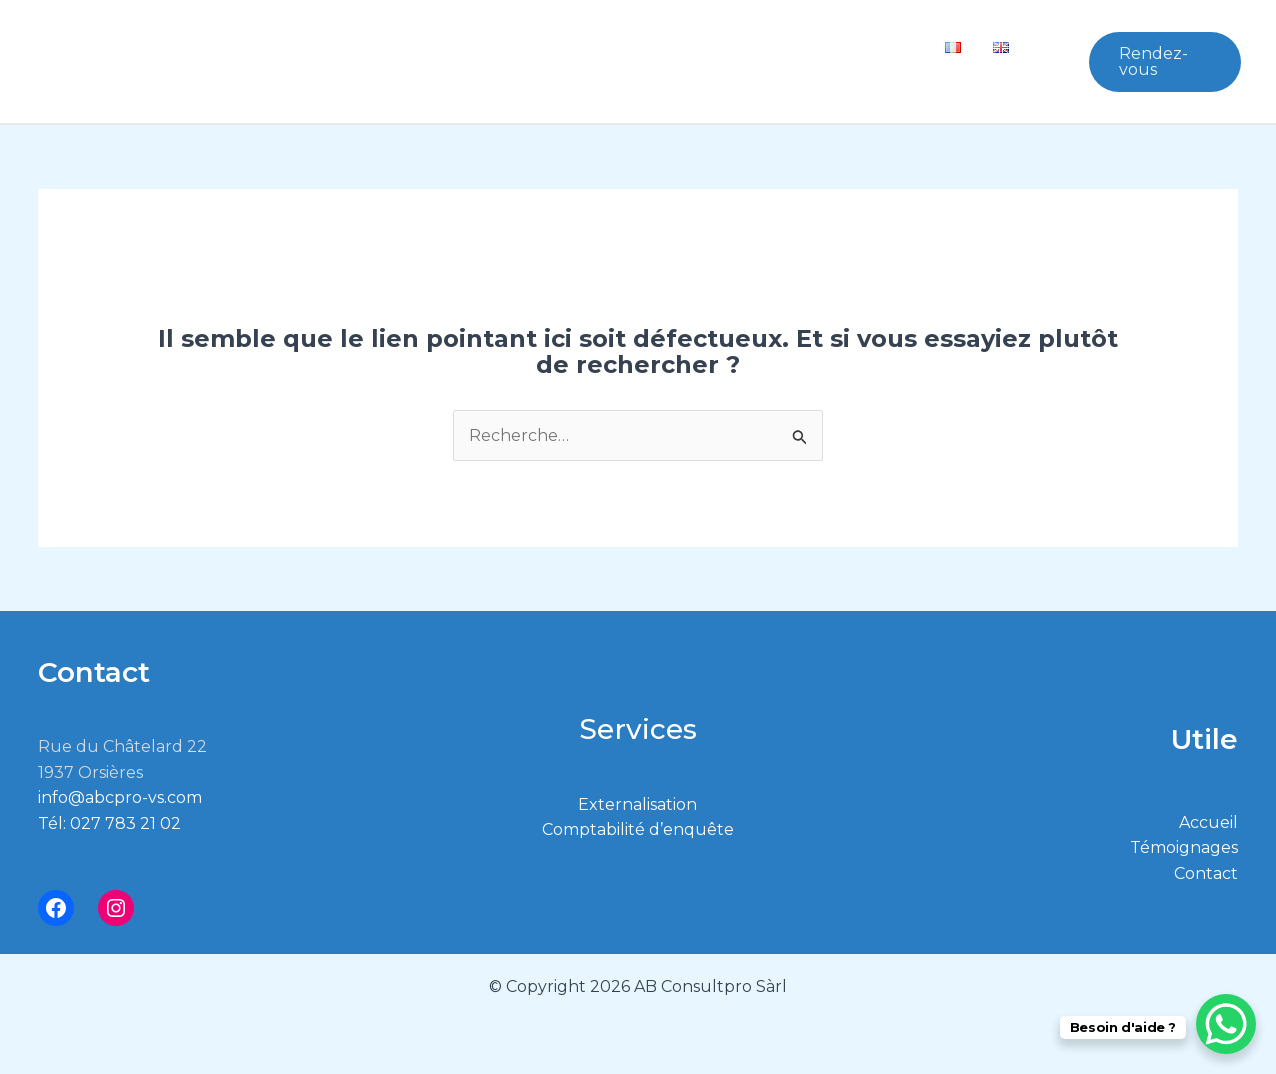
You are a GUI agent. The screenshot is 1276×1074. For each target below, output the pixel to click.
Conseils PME (615, 46)
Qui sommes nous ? (432, 46)
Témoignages (763, 46)
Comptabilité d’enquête (638, 829)
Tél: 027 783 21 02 (109, 823)
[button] (510, 46)
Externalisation (637, 804)
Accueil (1208, 822)
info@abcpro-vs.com (120, 797)
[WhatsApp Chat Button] (1226, 1024)
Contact (881, 46)
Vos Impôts (387, 76)
